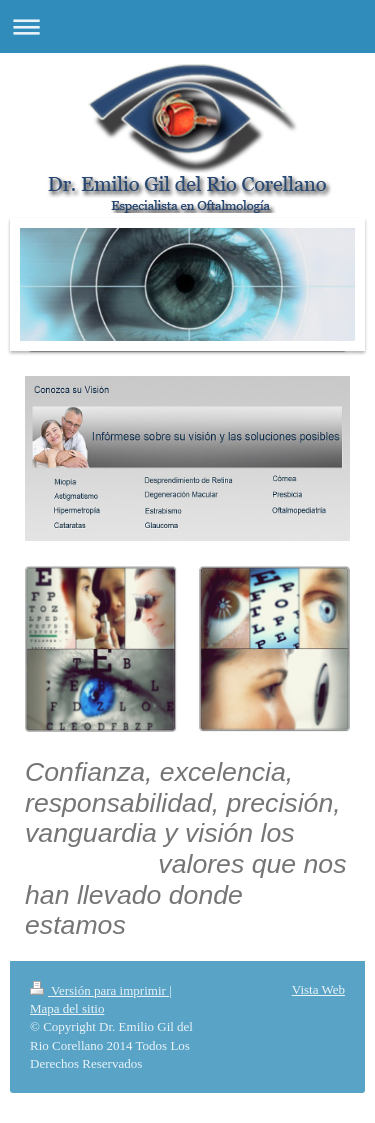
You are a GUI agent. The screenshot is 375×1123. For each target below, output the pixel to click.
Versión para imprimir (99, 990)
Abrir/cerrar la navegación (187, 26)
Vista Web (318, 989)
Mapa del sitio (67, 1008)
